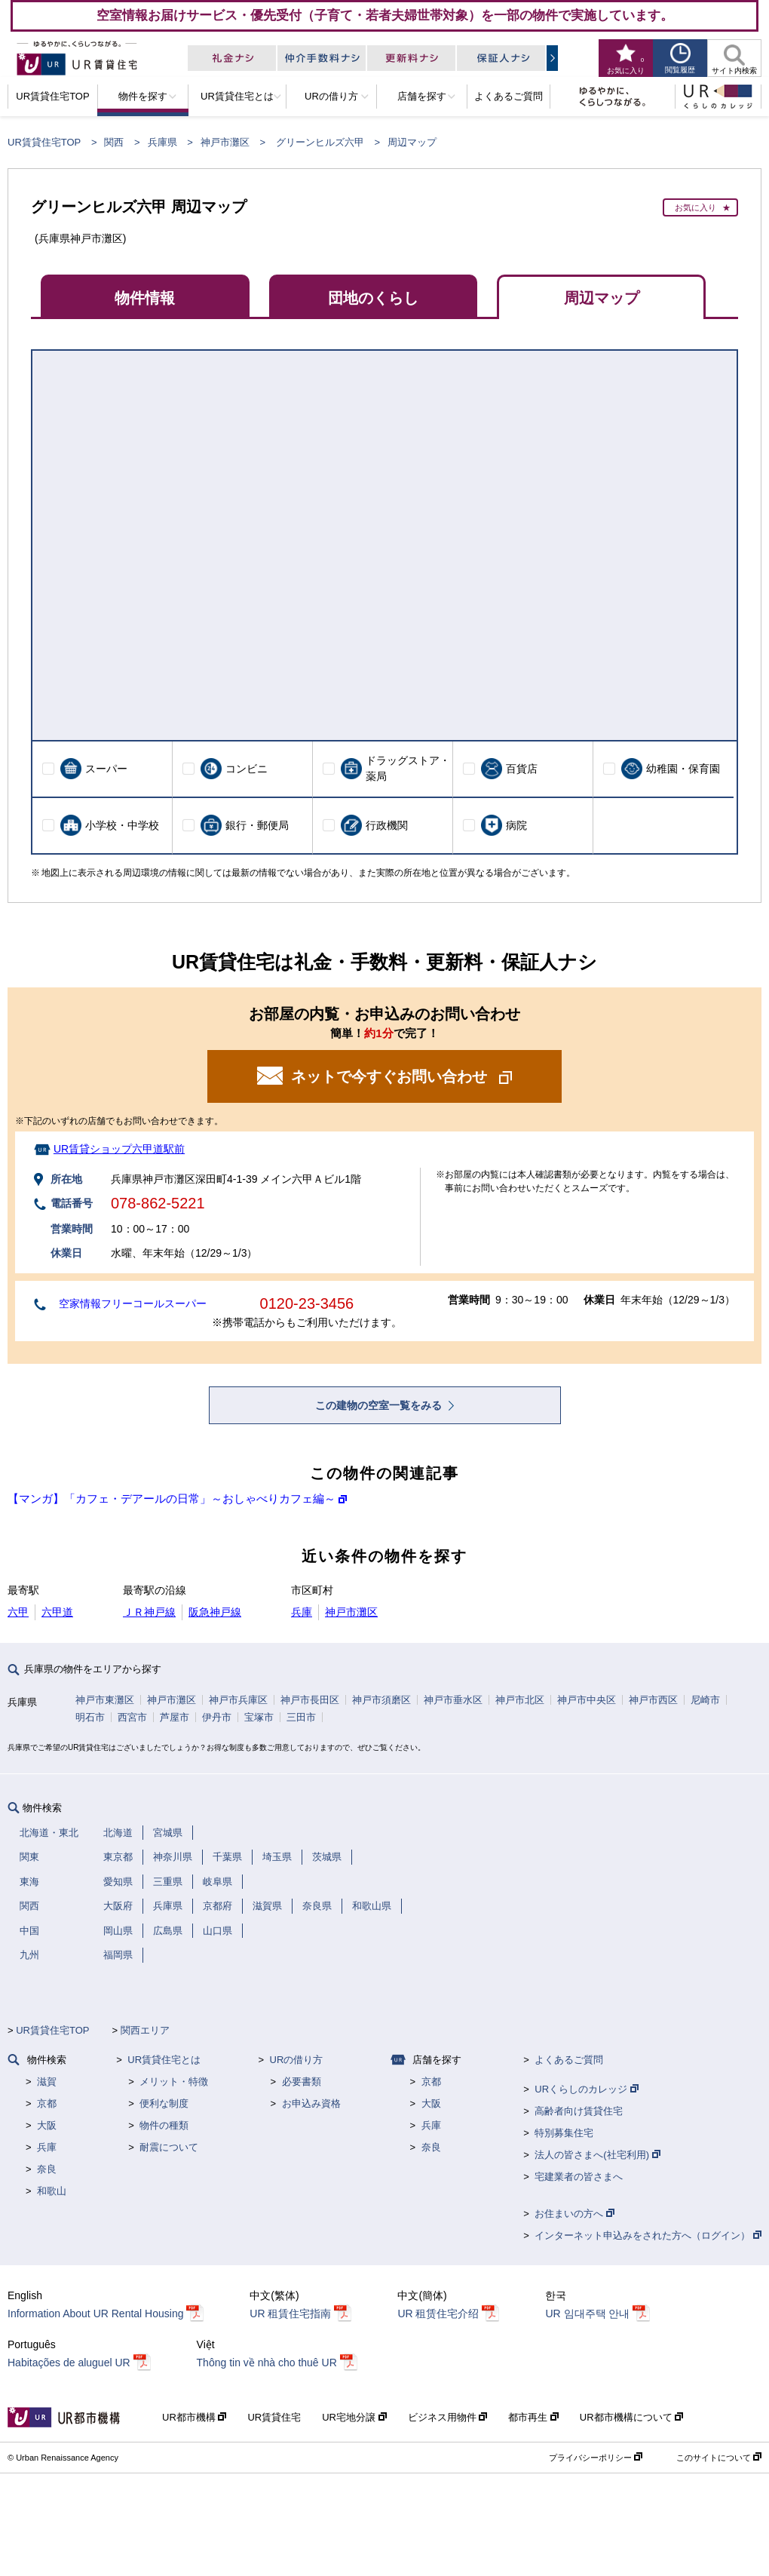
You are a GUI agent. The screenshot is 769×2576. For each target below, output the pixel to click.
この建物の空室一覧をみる (380, 1405)
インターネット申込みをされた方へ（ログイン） (648, 2235)
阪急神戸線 (214, 1612)
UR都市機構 (194, 2417)
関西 (114, 142)
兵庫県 (162, 142)
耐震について (168, 2147)
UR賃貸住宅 (274, 2417)
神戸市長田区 (309, 1700)
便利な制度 (163, 2103)
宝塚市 (259, 1717)
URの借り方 (296, 2059)
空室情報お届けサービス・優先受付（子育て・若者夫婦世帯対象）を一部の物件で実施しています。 (385, 15)
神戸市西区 (653, 1700)
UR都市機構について (631, 2417)
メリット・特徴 (173, 2081)
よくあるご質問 (569, 2059)
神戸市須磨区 (381, 1700)
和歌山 (51, 2191)
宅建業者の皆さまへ (579, 2176)
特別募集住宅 (564, 2132)
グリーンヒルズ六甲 (320, 142)
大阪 (47, 2125)
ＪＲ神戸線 (149, 1612)
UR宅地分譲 (354, 2417)
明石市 (90, 1717)
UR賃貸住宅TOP (44, 142)
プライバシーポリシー (595, 2457)
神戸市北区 (519, 1700)
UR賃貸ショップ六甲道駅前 (119, 1149)
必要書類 (301, 2081)
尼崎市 (705, 1700)
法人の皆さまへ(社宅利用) (597, 2154)
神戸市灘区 (225, 142)
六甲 (18, 1612)
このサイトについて (718, 2457)
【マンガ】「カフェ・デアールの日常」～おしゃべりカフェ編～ (171, 1498)
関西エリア (145, 2030)
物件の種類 (163, 2125)
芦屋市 (174, 1717)
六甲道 (57, 1612)
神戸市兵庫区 (238, 1700)
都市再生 (533, 2417)
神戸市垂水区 (453, 1700)
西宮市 (132, 1717)
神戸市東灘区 (104, 1700)
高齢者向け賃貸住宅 (579, 2111)
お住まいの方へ (574, 2213)
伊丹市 (216, 1717)
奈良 (47, 2169)
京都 (47, 2103)
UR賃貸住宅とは (164, 2059)
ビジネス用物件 (448, 2417)
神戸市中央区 (586, 1700)
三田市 (301, 1717)
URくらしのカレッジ (586, 2089)
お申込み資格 (311, 2103)
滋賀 (47, 2081)
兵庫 (301, 1612)
